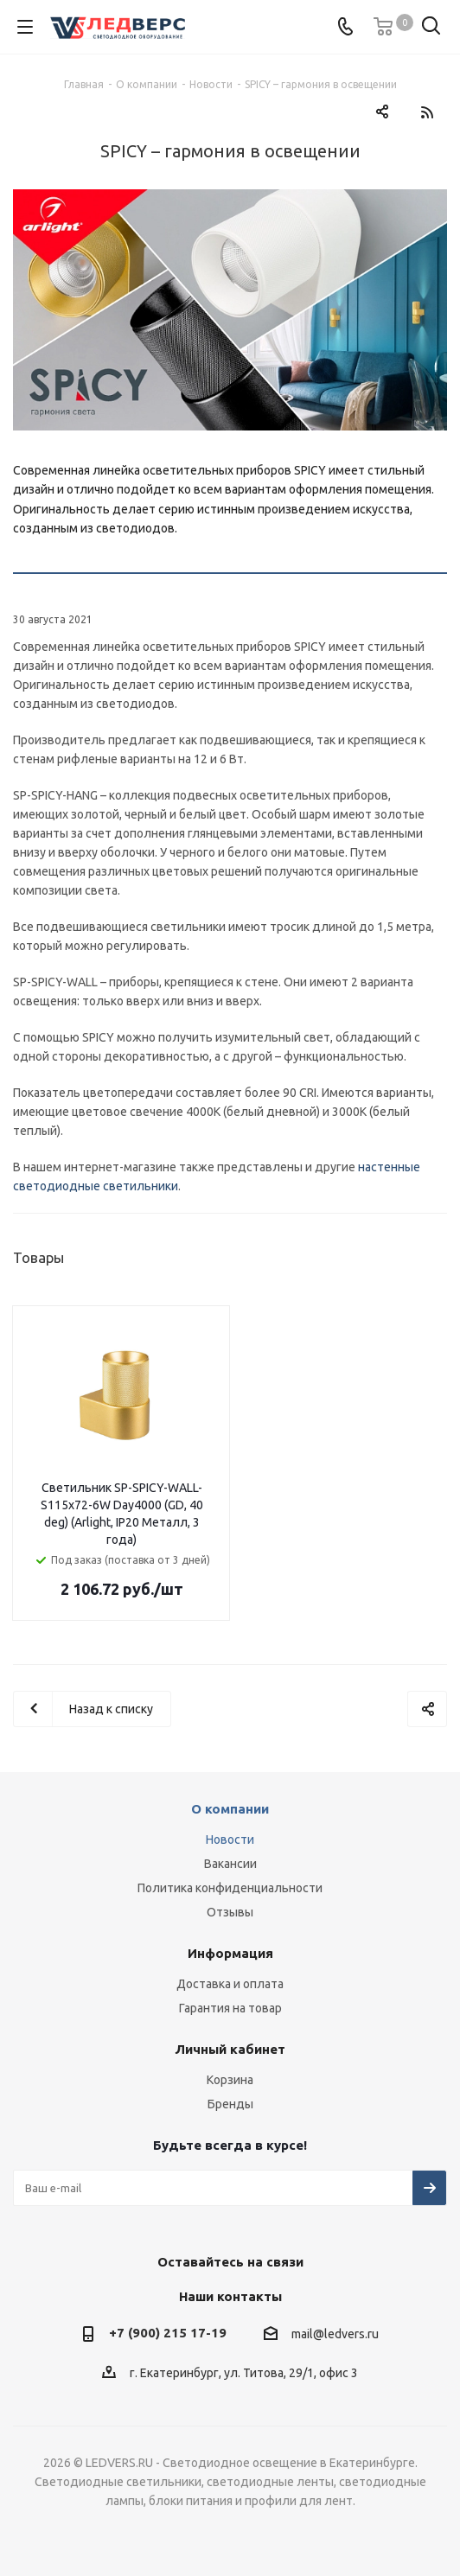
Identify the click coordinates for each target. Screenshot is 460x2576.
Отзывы (230, 1912)
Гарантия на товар (230, 2008)
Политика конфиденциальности (230, 1888)
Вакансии (230, 1864)
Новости (230, 1839)
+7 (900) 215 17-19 (168, 2332)
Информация (230, 1953)
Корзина (230, 2080)
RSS (426, 112)
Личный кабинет (230, 2049)
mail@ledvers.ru (335, 2335)
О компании (230, 1808)
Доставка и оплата (230, 1984)
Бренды (230, 2104)
